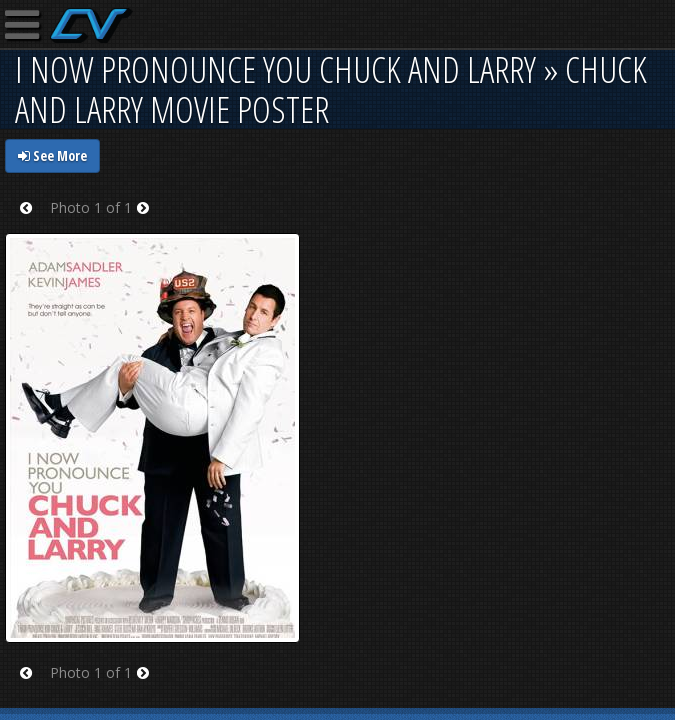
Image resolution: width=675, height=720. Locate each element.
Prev (32, 220)
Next (149, 220)
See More (52, 155)
